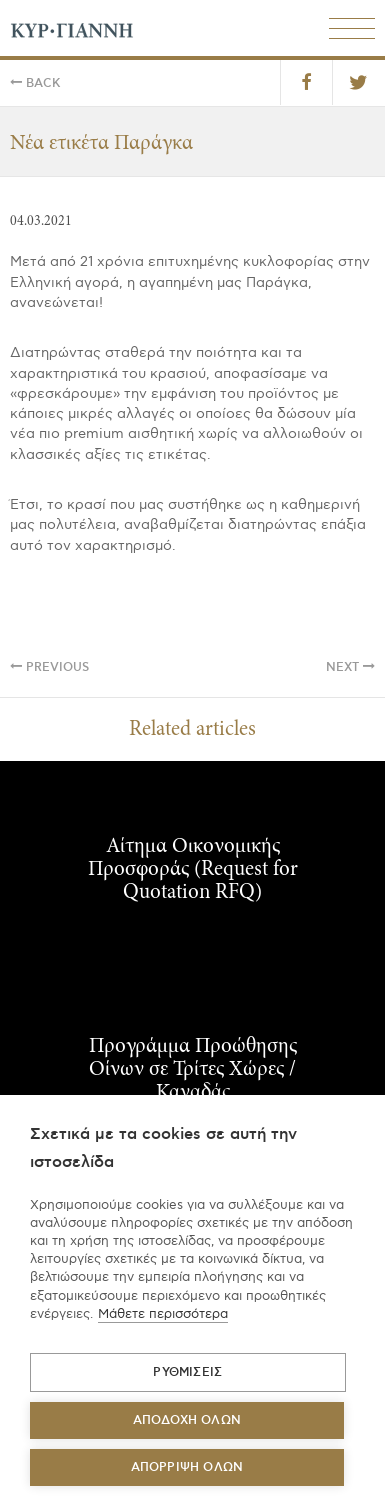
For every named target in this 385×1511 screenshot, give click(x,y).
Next (350, 667)
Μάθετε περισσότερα (163, 1314)
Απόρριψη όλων (187, 1467)
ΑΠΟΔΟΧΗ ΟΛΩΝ (187, 1420)
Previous (49, 667)
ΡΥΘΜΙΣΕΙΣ (187, 1372)
